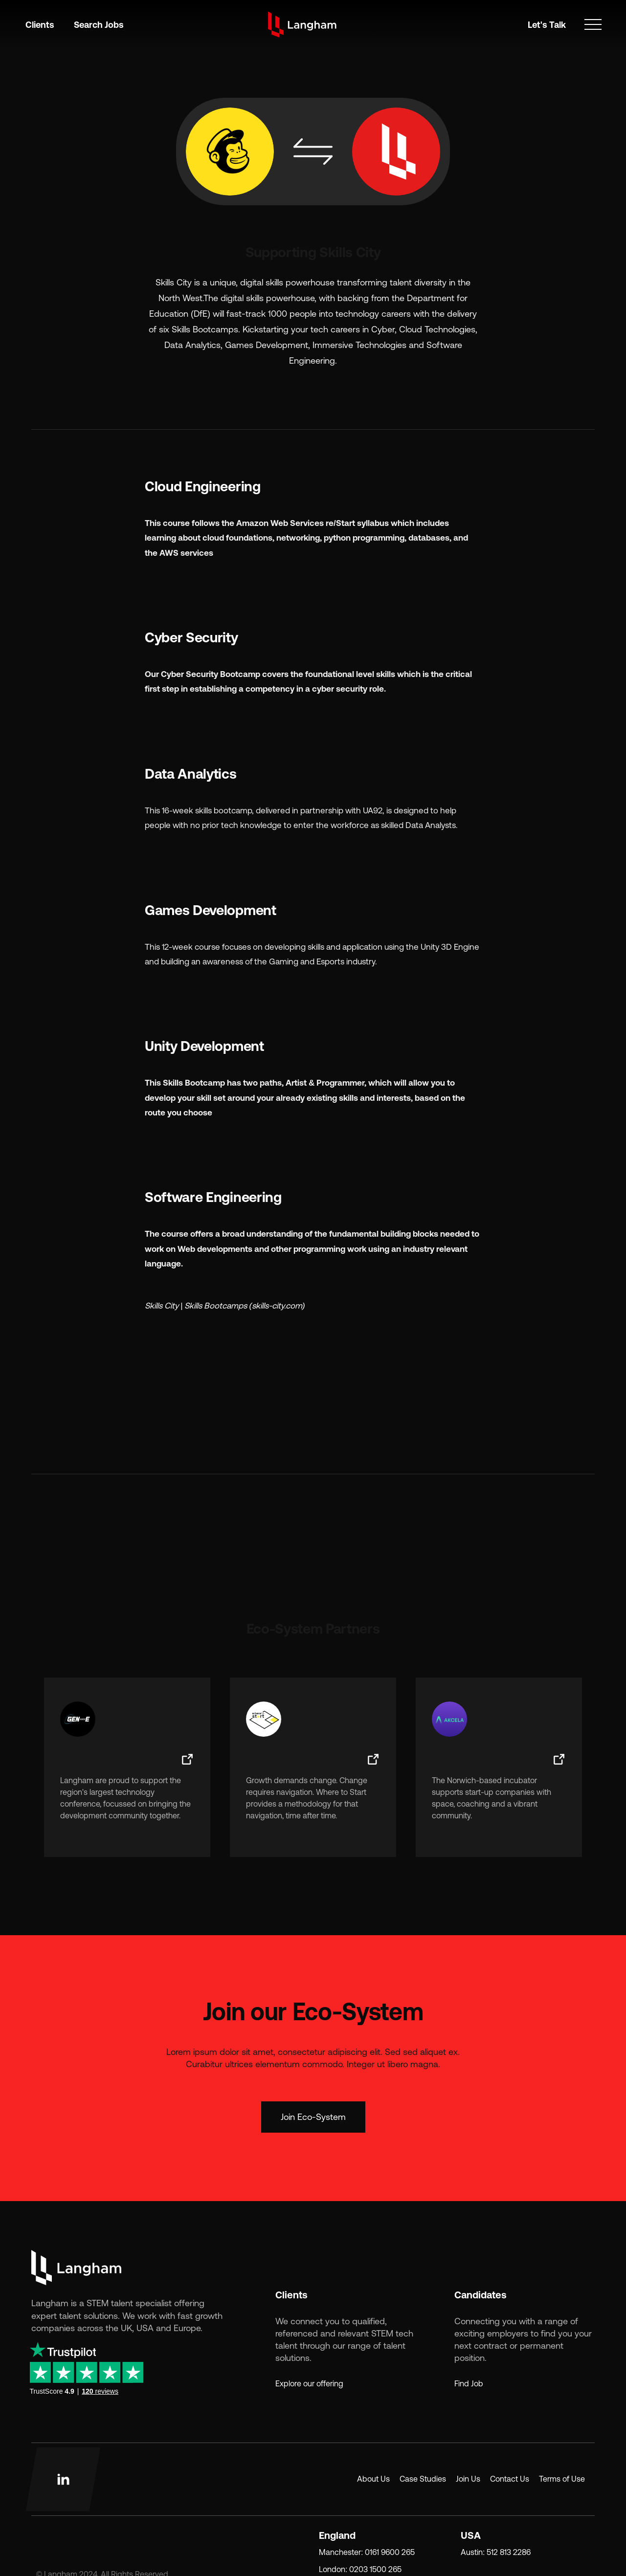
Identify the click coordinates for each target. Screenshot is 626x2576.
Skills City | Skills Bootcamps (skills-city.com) (225, 1305)
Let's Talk (547, 25)
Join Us (468, 2478)
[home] (302, 24)
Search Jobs (99, 25)
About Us (373, 2478)
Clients (39, 25)
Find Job (468, 2383)
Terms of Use (562, 2478)
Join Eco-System (313, 2117)
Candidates (480, 2294)
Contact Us (509, 2478)
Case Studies (423, 2478)
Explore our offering (309, 2383)
